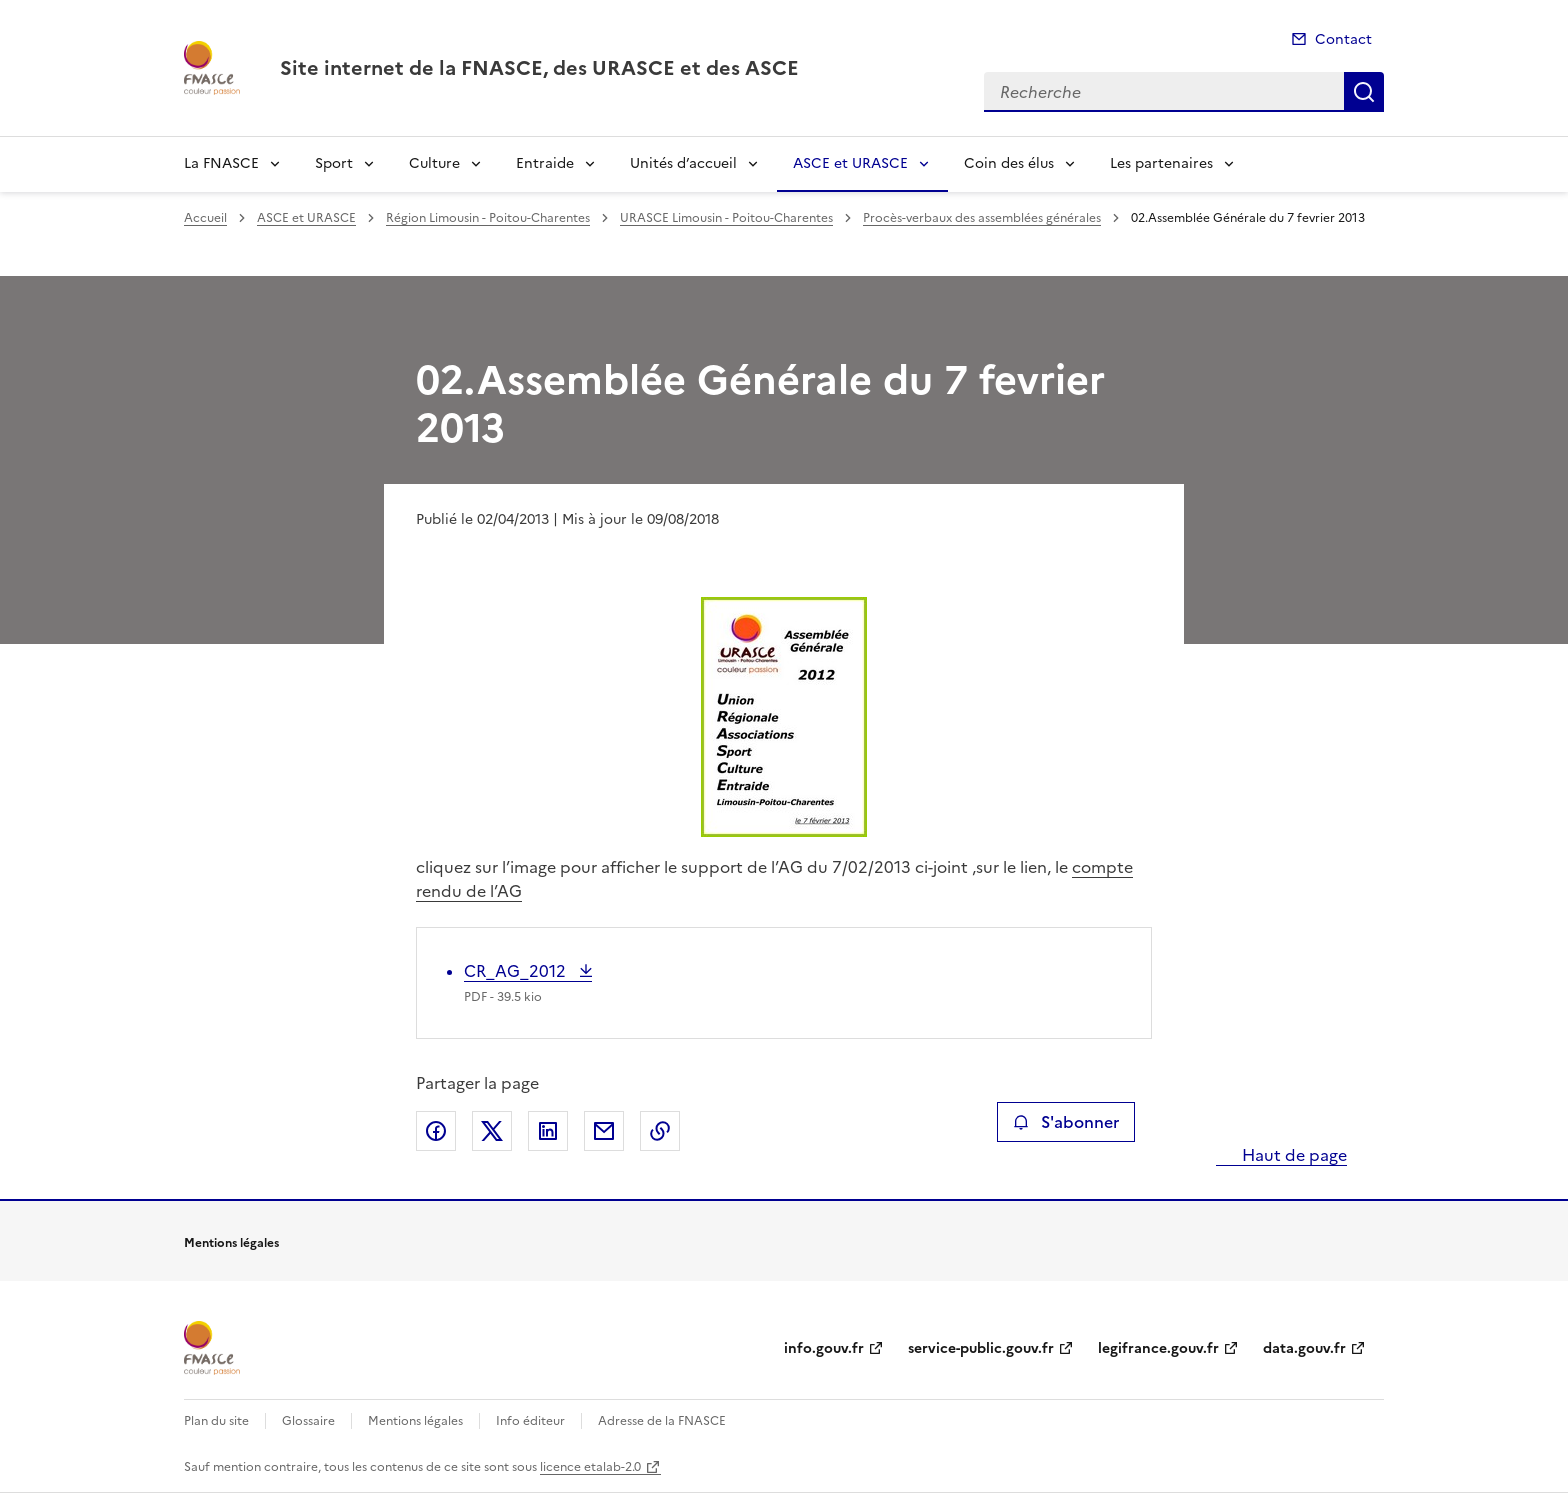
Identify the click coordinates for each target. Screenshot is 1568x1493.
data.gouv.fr (1304, 1348)
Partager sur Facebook (436, 1131)
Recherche (1364, 92)
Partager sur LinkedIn (548, 1131)
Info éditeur (530, 1421)
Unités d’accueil (683, 163)
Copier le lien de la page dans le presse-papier (660, 1131)
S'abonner (1065, 1122)
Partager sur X (492, 1131)
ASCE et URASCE (850, 163)
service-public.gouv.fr (981, 1348)
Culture (434, 163)
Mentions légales (415, 1421)
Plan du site (216, 1421)
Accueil (205, 218)
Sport (334, 163)
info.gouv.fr (824, 1348)
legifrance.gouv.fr (1158, 1348)
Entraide (545, 163)
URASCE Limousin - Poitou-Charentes (726, 218)
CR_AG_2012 (517, 971)
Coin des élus (1009, 163)
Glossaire (308, 1421)
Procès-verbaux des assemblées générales (982, 218)
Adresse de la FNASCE (662, 1421)
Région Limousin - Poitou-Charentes (488, 218)
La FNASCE (221, 163)
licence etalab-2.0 (590, 1467)
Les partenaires (1161, 163)
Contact (1343, 39)
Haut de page (1292, 1155)
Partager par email (604, 1131)
